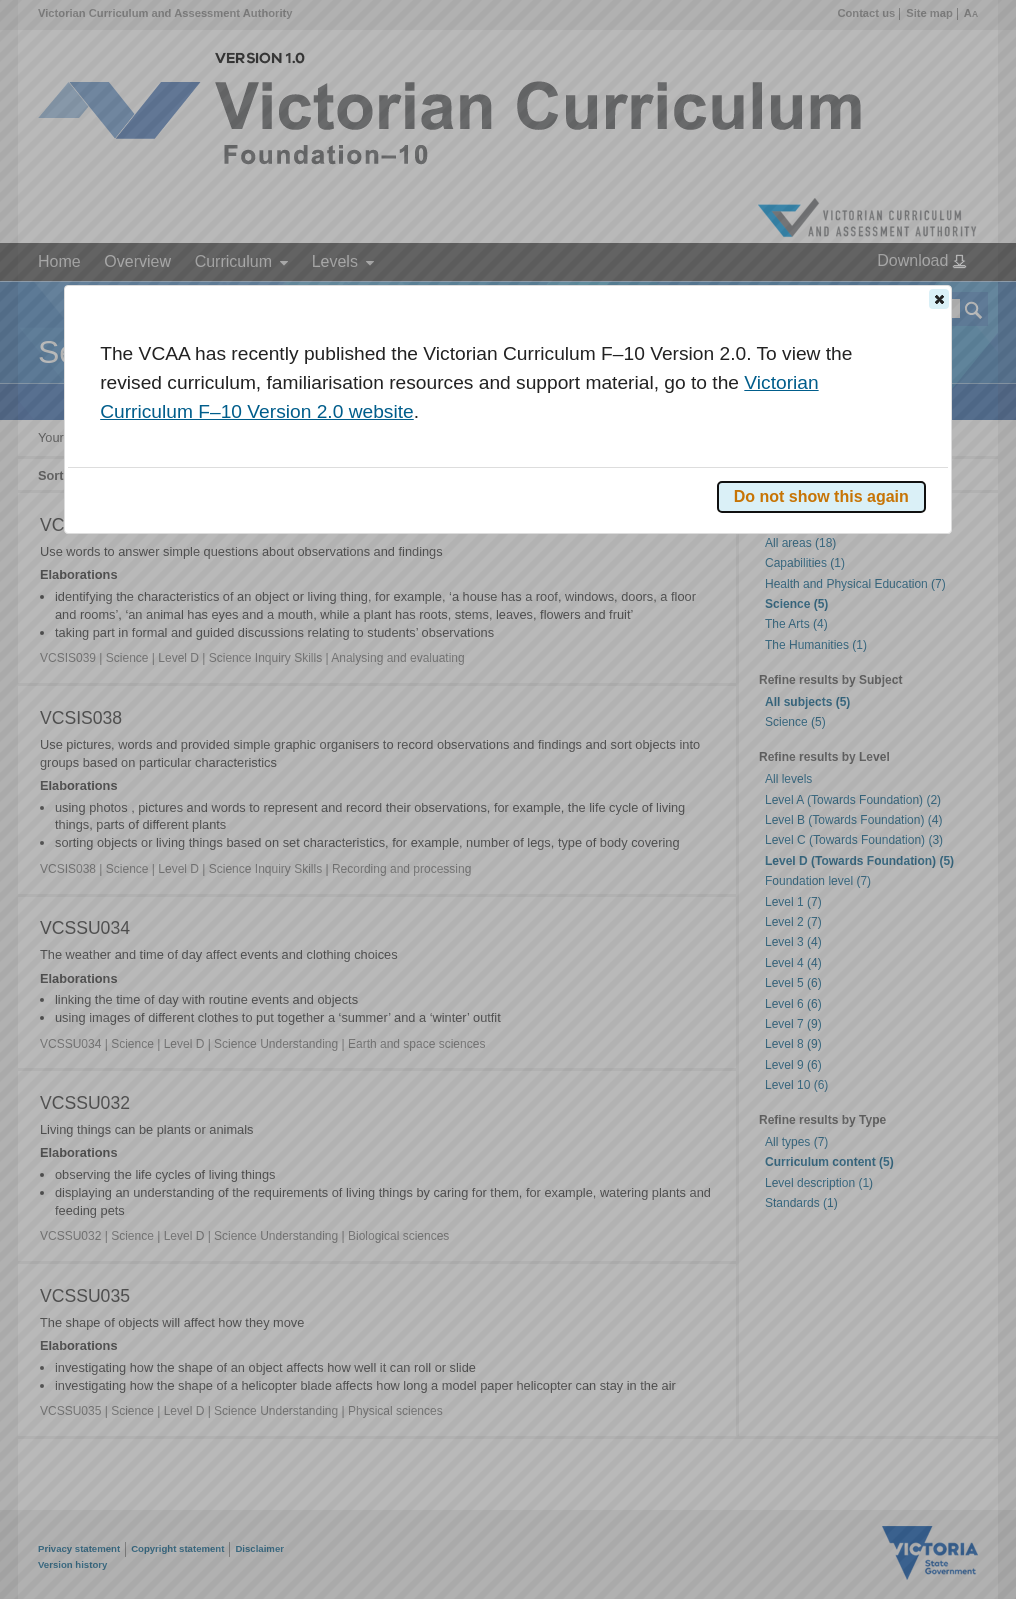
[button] (939, 299)
